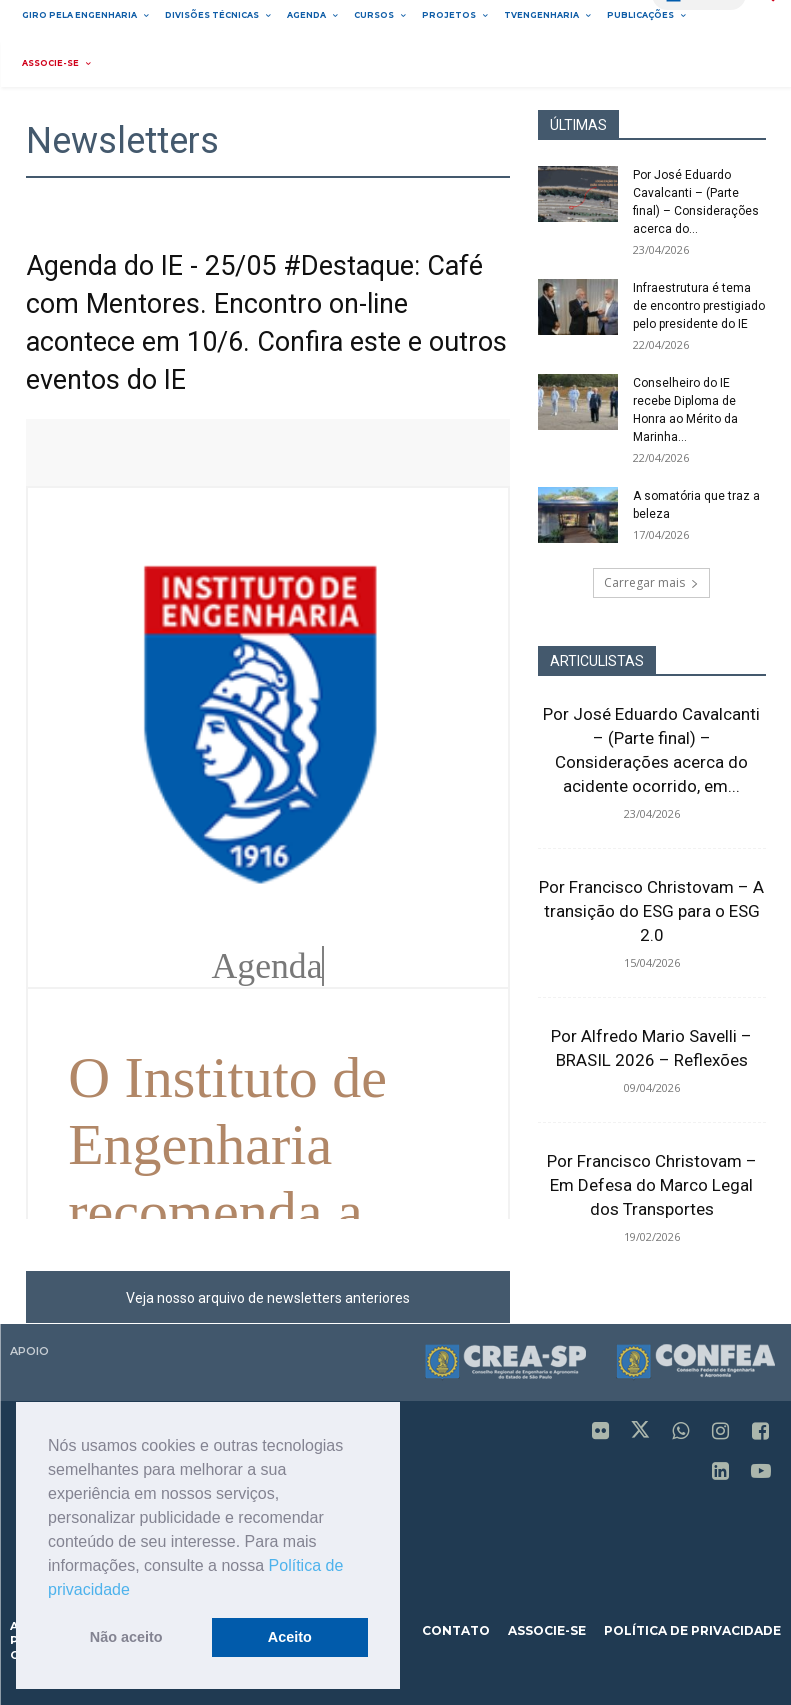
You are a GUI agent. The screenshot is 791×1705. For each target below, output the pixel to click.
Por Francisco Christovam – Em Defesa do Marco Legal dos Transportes (652, 1185)
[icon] (601, 1433)
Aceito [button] (290, 1637)
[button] (137, 1591)
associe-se (547, 1630)
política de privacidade (692, 1630)
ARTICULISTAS (597, 661)
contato (456, 1630)
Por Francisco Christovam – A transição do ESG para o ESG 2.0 (651, 911)
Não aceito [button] (126, 1637)
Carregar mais (651, 582)
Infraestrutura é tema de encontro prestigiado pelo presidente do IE (699, 306)
